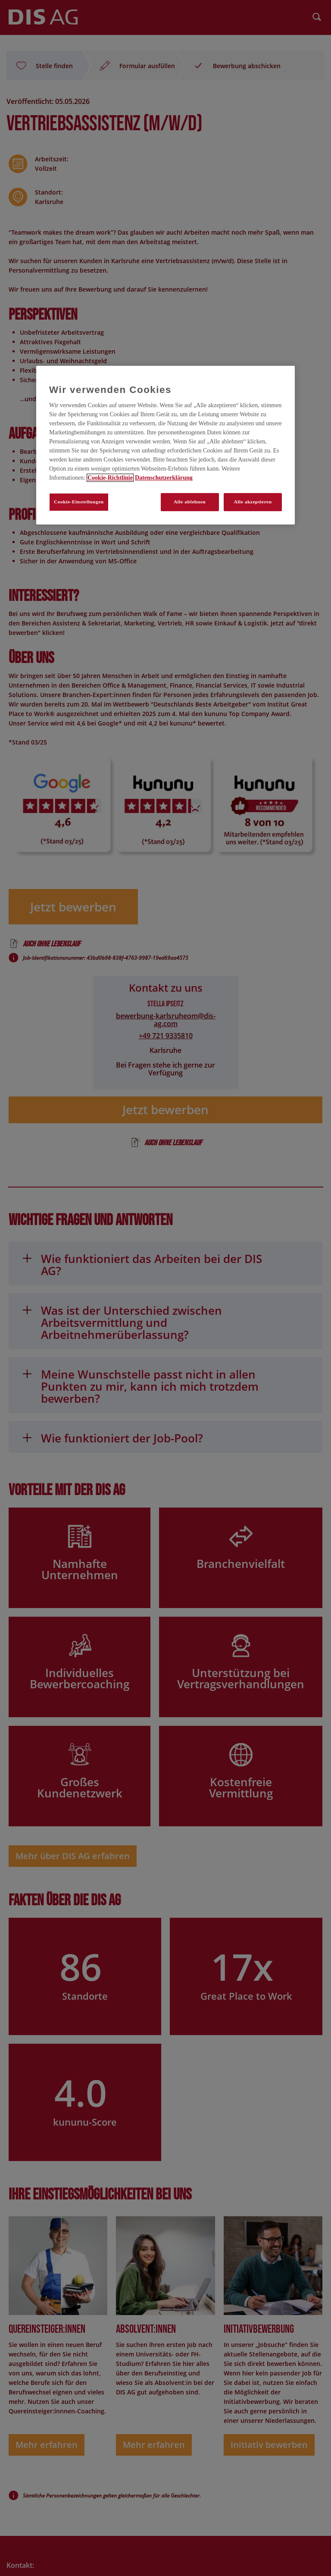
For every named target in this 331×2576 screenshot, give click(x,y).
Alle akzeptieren (253, 501)
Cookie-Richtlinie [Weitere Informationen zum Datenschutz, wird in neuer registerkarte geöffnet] (110, 477)
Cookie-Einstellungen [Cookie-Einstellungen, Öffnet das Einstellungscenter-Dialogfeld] (79, 501)
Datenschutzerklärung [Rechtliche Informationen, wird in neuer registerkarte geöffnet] (164, 477)
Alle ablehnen (190, 501)
